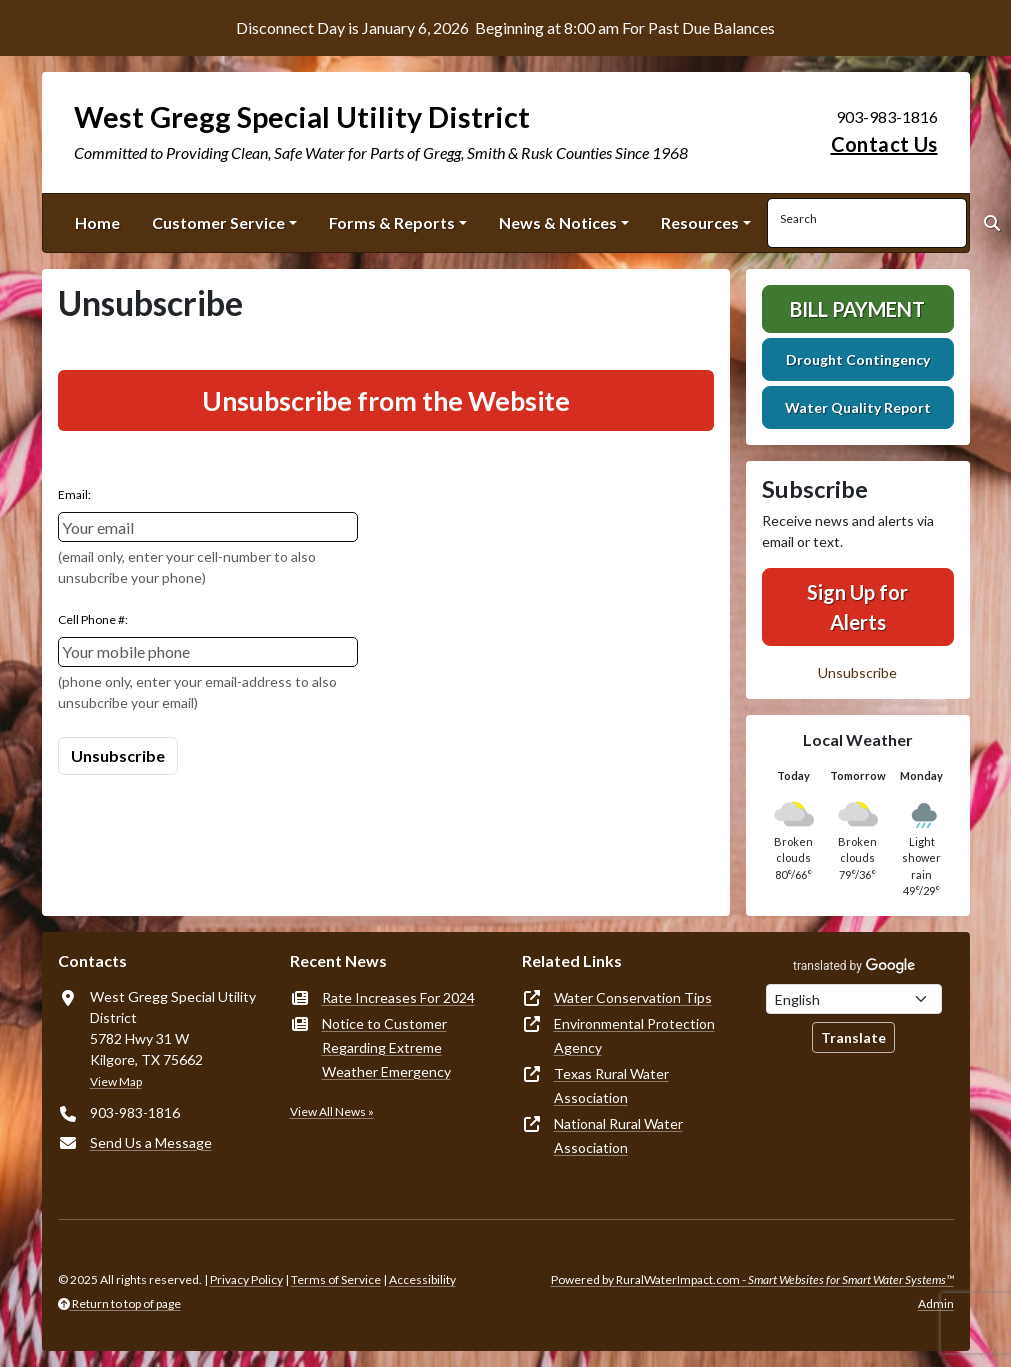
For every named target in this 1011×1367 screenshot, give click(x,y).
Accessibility (422, 1279)
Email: (74, 494)
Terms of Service (336, 1279)
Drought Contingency (858, 359)
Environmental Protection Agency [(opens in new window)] (634, 1035)
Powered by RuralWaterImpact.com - (752, 1279)
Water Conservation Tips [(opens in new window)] (633, 997)
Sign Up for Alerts (857, 607)
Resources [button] (700, 222)
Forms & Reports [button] (392, 222)
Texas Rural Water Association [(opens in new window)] (611, 1085)
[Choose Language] (854, 999)
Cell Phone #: (93, 619)
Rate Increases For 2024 (398, 997)
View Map (116, 1081)
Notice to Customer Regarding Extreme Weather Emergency (386, 1047)
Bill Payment (857, 309)
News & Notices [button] (558, 222)
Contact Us (884, 144)
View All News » (332, 1111)
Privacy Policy (246, 1279)
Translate (853, 1037)
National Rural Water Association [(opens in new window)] (618, 1135)
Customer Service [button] (218, 222)
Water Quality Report (858, 407)
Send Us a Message (151, 1142)
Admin (936, 1303)
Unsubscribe (857, 672)
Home (97, 222)
